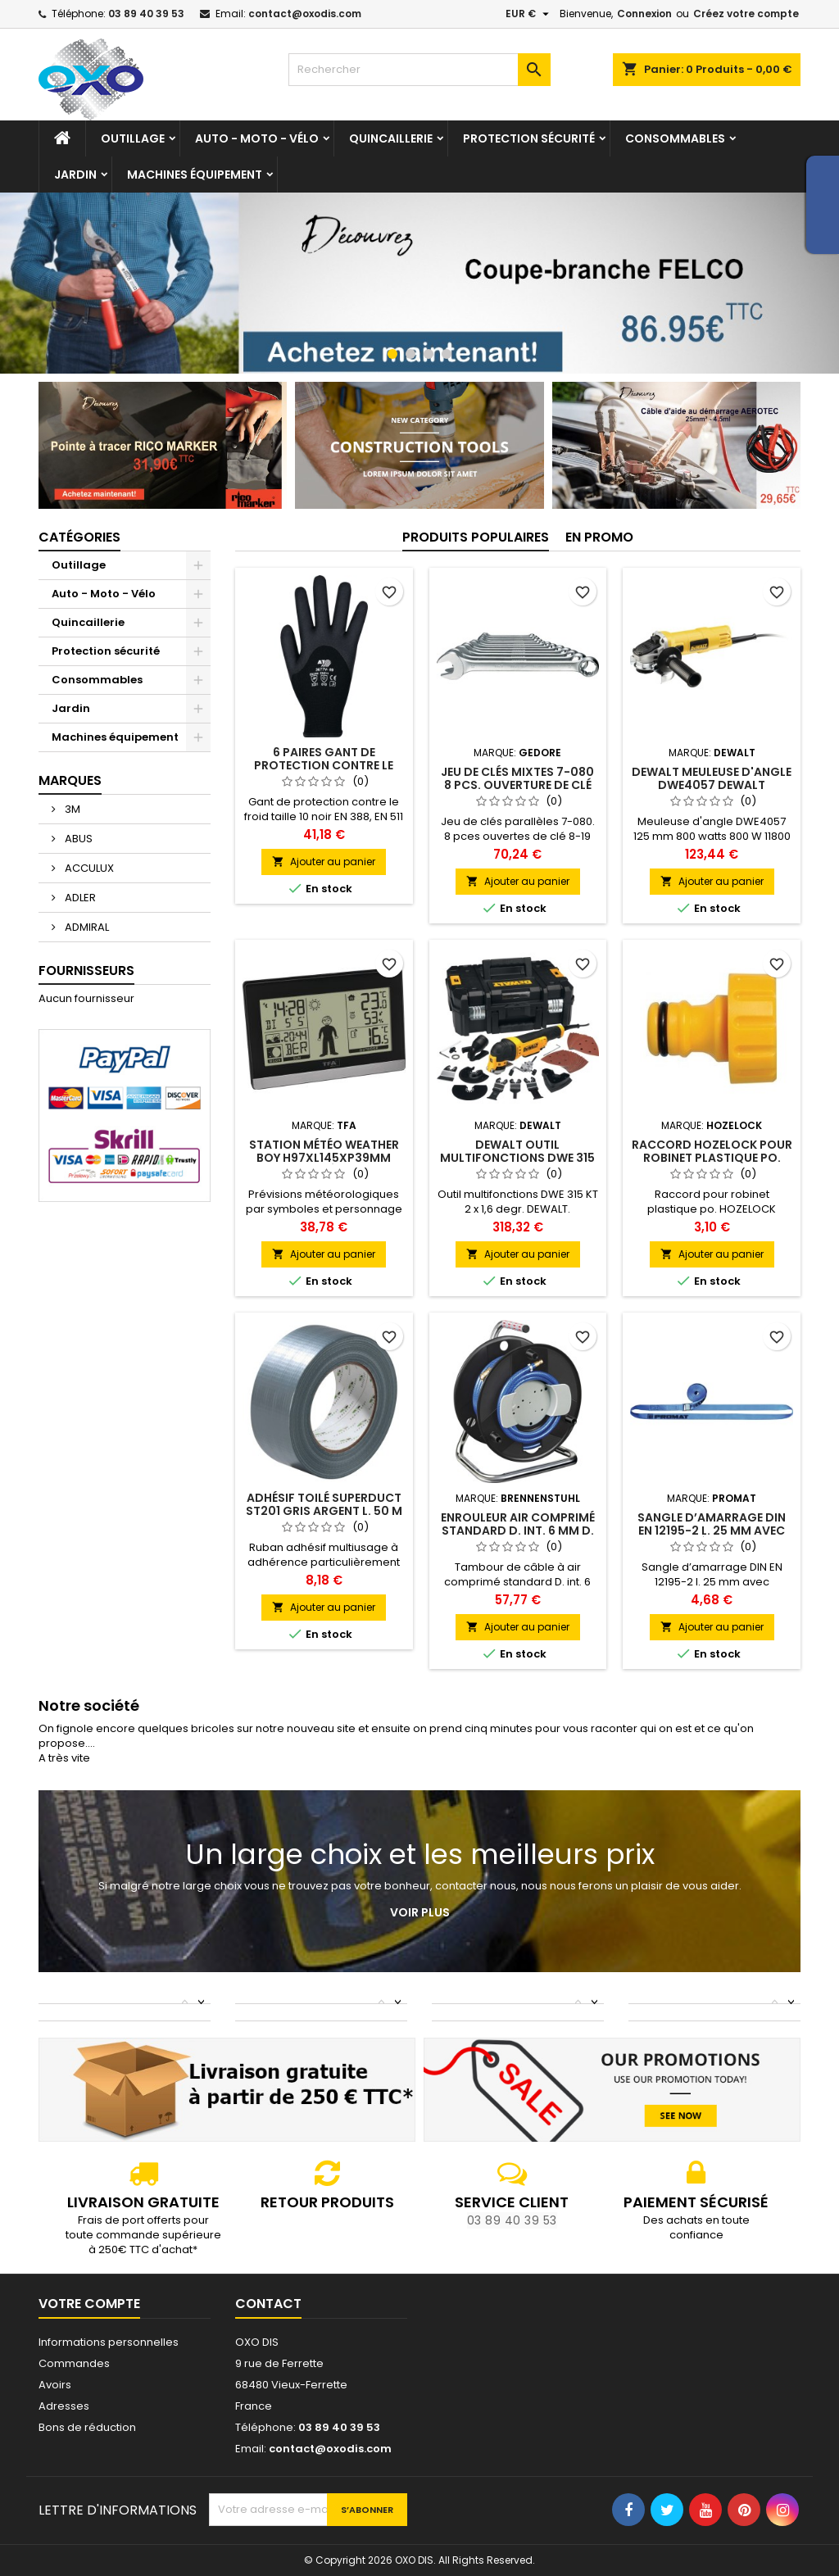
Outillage (133, 138)
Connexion (644, 13)
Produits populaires (475, 537)
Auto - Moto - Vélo (257, 138)
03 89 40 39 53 (146, 13)
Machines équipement (194, 174)
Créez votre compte (746, 13)
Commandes (74, 2363)
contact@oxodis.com (304, 13)
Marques (70, 780)
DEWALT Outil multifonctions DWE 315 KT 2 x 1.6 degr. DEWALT (517, 1157)
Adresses (64, 2406)
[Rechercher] (419, 69)
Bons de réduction (87, 2427)
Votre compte (89, 2303)
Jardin (75, 174)
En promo (599, 537)
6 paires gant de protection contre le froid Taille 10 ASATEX (323, 765)
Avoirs (55, 2384)
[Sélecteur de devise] (529, 14)
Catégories (79, 537)
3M (71, 809)
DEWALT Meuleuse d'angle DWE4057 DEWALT (711, 778)
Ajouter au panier (323, 861)
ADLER (79, 897)
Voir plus (420, 1912)
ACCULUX (88, 868)
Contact (268, 2303)
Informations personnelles (109, 2342)
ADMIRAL (85, 927)
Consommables (675, 138)
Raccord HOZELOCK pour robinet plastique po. (712, 1151)
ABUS (77, 838)
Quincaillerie (391, 138)
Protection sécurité (529, 138)
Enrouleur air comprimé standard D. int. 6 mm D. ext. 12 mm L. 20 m (518, 1530)
